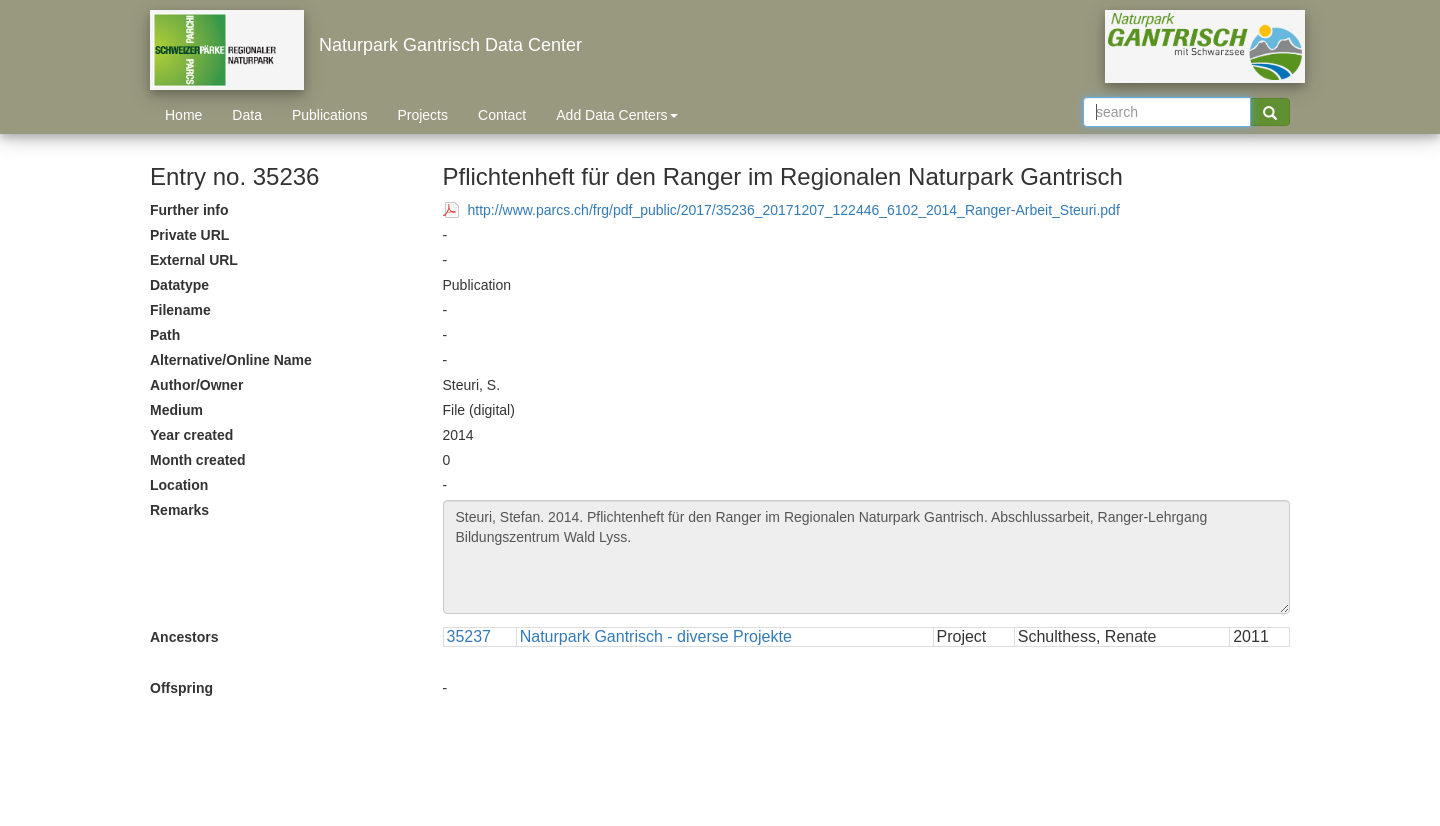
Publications (330, 115)
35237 (469, 636)
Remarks (179, 510)
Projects (422, 115)
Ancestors (184, 637)
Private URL (189, 235)
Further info (189, 210)
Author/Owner (196, 385)
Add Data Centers (616, 115)
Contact (502, 115)
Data (247, 115)
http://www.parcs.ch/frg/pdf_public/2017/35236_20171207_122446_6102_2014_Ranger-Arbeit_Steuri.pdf (794, 210)
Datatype (179, 285)
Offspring (181, 688)
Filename (180, 310)
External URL (194, 260)
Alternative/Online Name (231, 360)
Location (179, 485)
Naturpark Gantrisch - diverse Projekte (656, 636)
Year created (191, 435)
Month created (198, 460)
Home (183, 115)
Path (165, 335)
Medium (176, 410)
